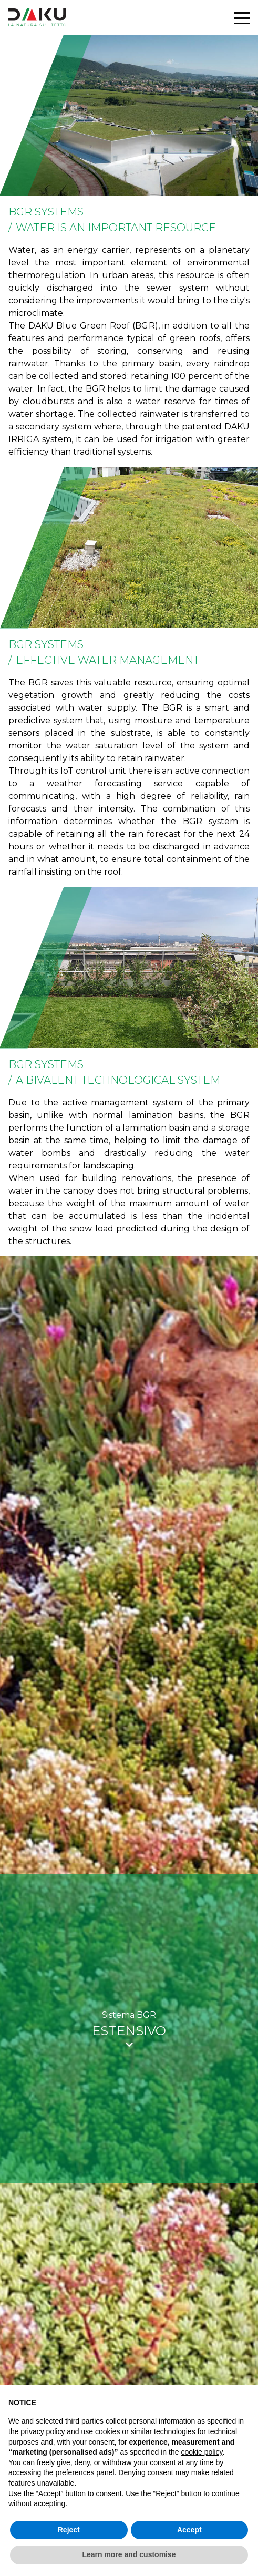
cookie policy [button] (201, 2452)
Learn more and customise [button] (129, 2554)
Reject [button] (69, 2530)
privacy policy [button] (42, 2431)
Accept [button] (189, 2530)
